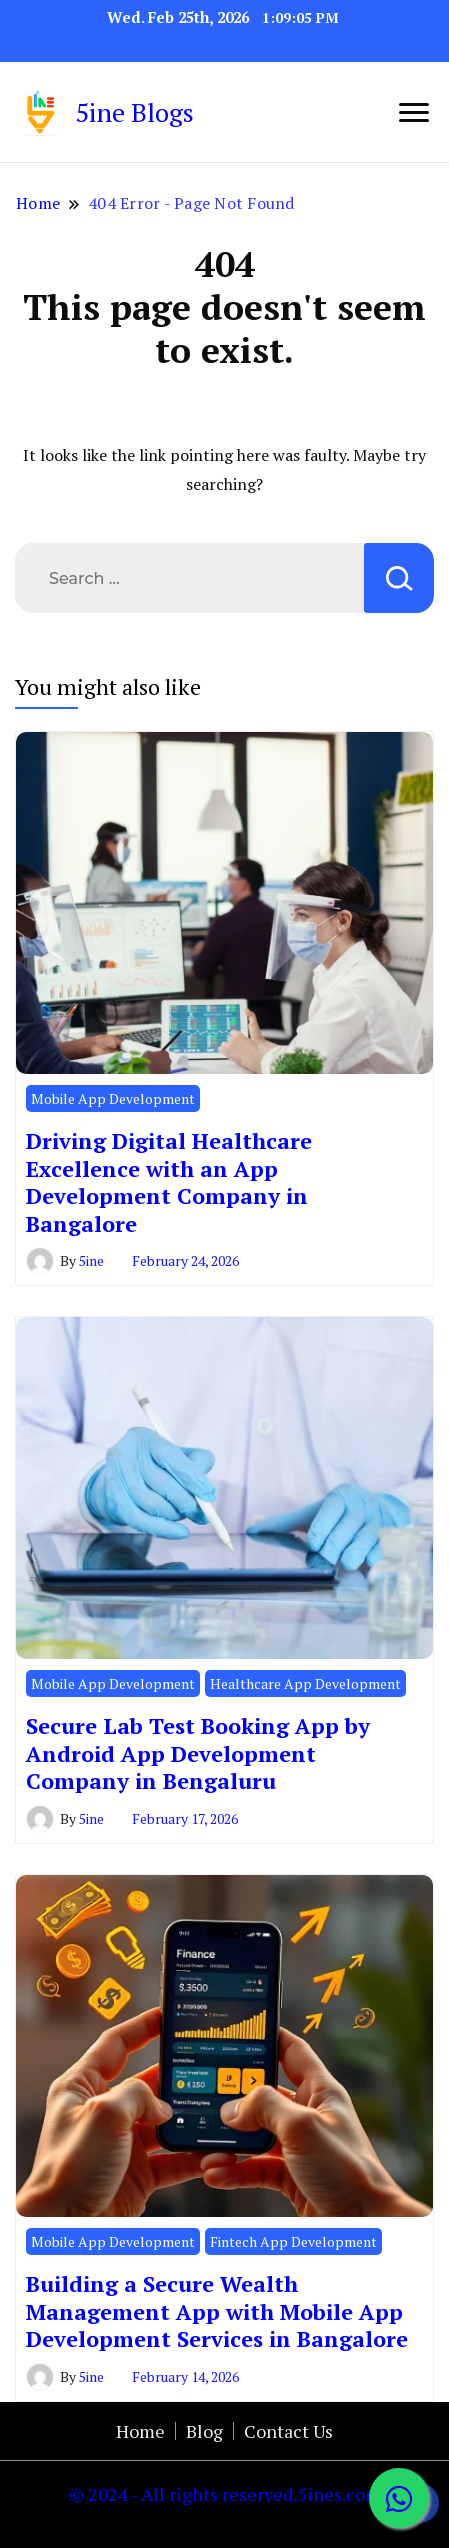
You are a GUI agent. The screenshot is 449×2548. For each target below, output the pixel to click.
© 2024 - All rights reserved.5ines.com (225, 2494)
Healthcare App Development (305, 1683)
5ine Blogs (134, 112)
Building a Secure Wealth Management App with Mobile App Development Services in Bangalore (217, 2311)
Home (140, 2431)
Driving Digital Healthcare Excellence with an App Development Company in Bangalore (169, 1181)
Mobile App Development (113, 1098)
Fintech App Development (293, 2241)
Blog (204, 2431)
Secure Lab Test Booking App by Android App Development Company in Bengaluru (198, 1753)
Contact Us (288, 2431)
